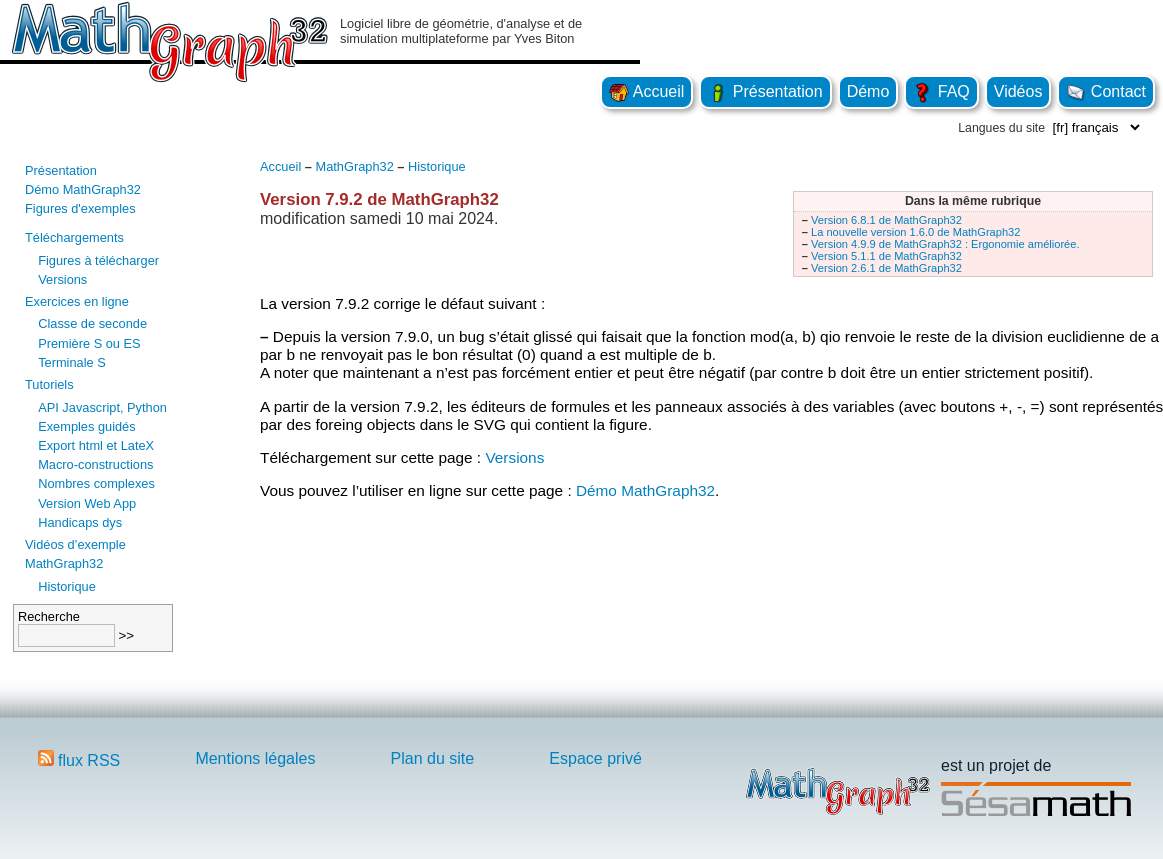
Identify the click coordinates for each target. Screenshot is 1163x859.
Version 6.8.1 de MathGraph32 (886, 220)
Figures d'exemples (80, 208)
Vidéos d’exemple (75, 544)
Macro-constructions (95, 464)
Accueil (646, 91)
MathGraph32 (64, 563)
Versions (62, 279)
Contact (1106, 91)
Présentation (765, 91)
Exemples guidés (86, 426)
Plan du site (433, 758)
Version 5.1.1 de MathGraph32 (886, 256)
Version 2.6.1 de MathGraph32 (886, 268)
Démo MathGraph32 (83, 189)
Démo (868, 91)
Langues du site (1001, 128)
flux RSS (79, 760)
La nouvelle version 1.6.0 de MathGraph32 (915, 232)
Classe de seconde (92, 323)
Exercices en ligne (77, 301)
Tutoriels (49, 384)
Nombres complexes (96, 483)
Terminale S (72, 362)
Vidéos (1018, 91)
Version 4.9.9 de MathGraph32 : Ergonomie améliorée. (945, 244)
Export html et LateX (96, 445)
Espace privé (595, 758)
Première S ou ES (89, 343)
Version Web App (87, 503)
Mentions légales (255, 758)
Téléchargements (74, 237)
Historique (67, 586)
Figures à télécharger (98, 260)
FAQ (941, 91)
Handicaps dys (80, 522)
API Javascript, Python (102, 407)
